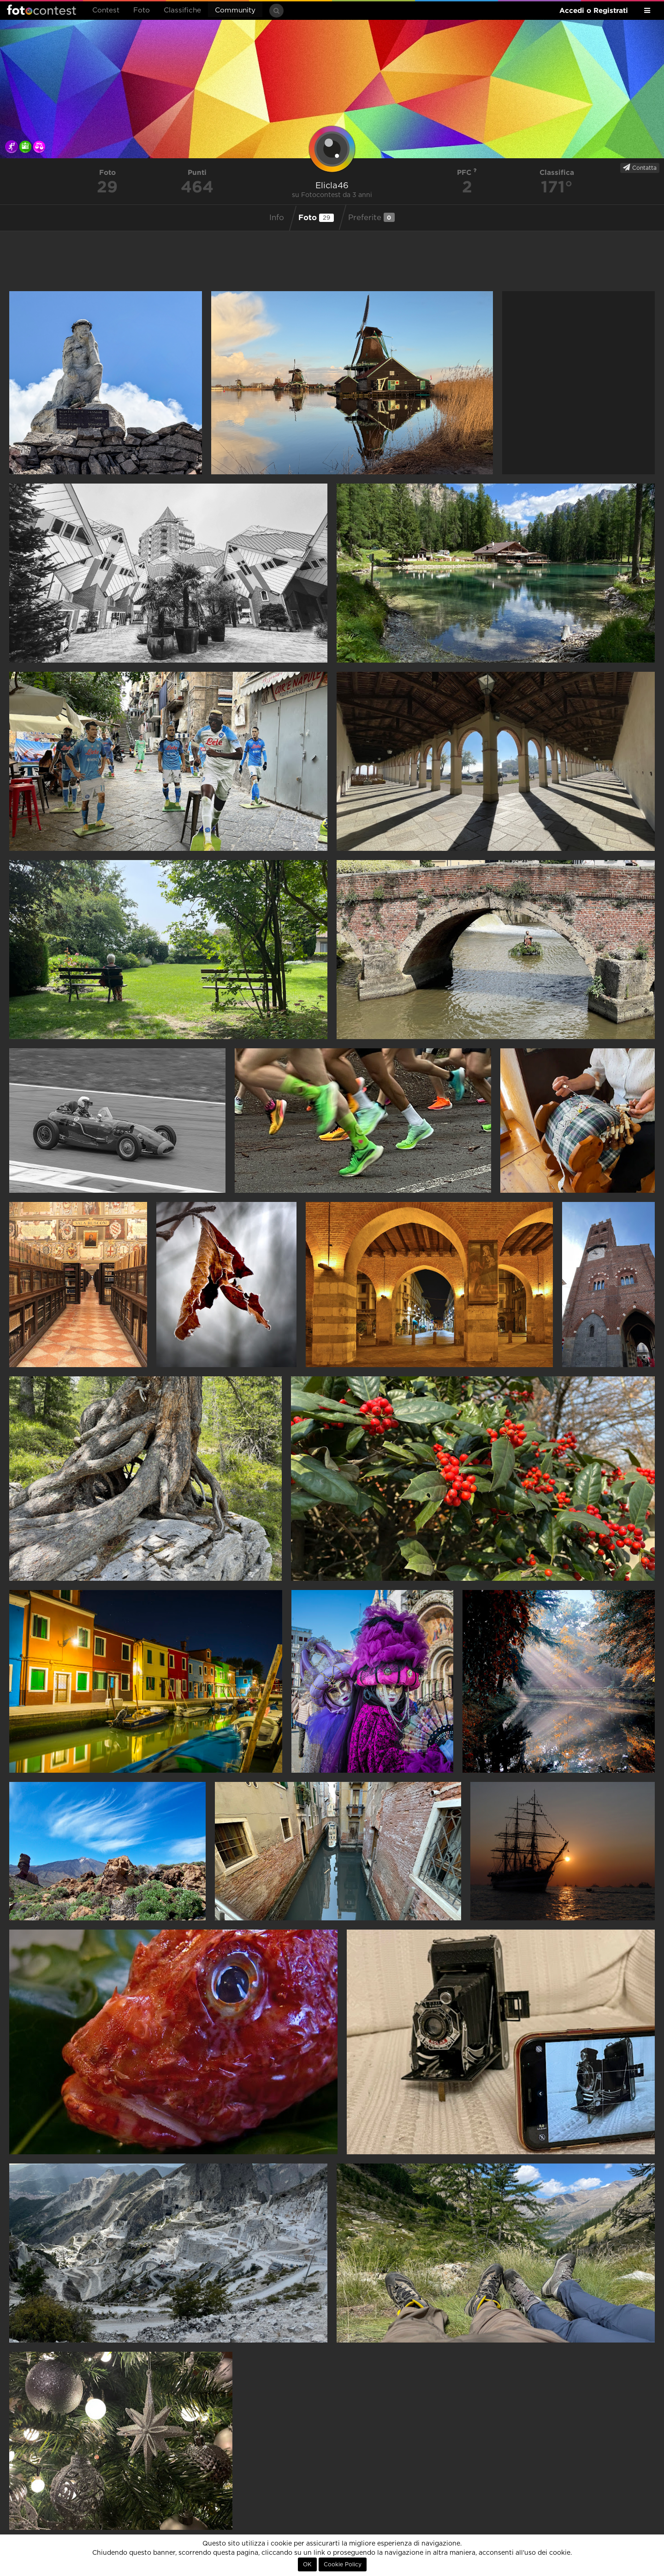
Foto (141, 10)
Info (276, 217)
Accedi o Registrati (593, 10)
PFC (467, 172)
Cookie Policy (343, 2564)
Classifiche (182, 10)
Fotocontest (41, 10)
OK (307, 2564)
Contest (105, 10)
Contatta (640, 167)
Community (235, 10)
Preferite (371, 217)
